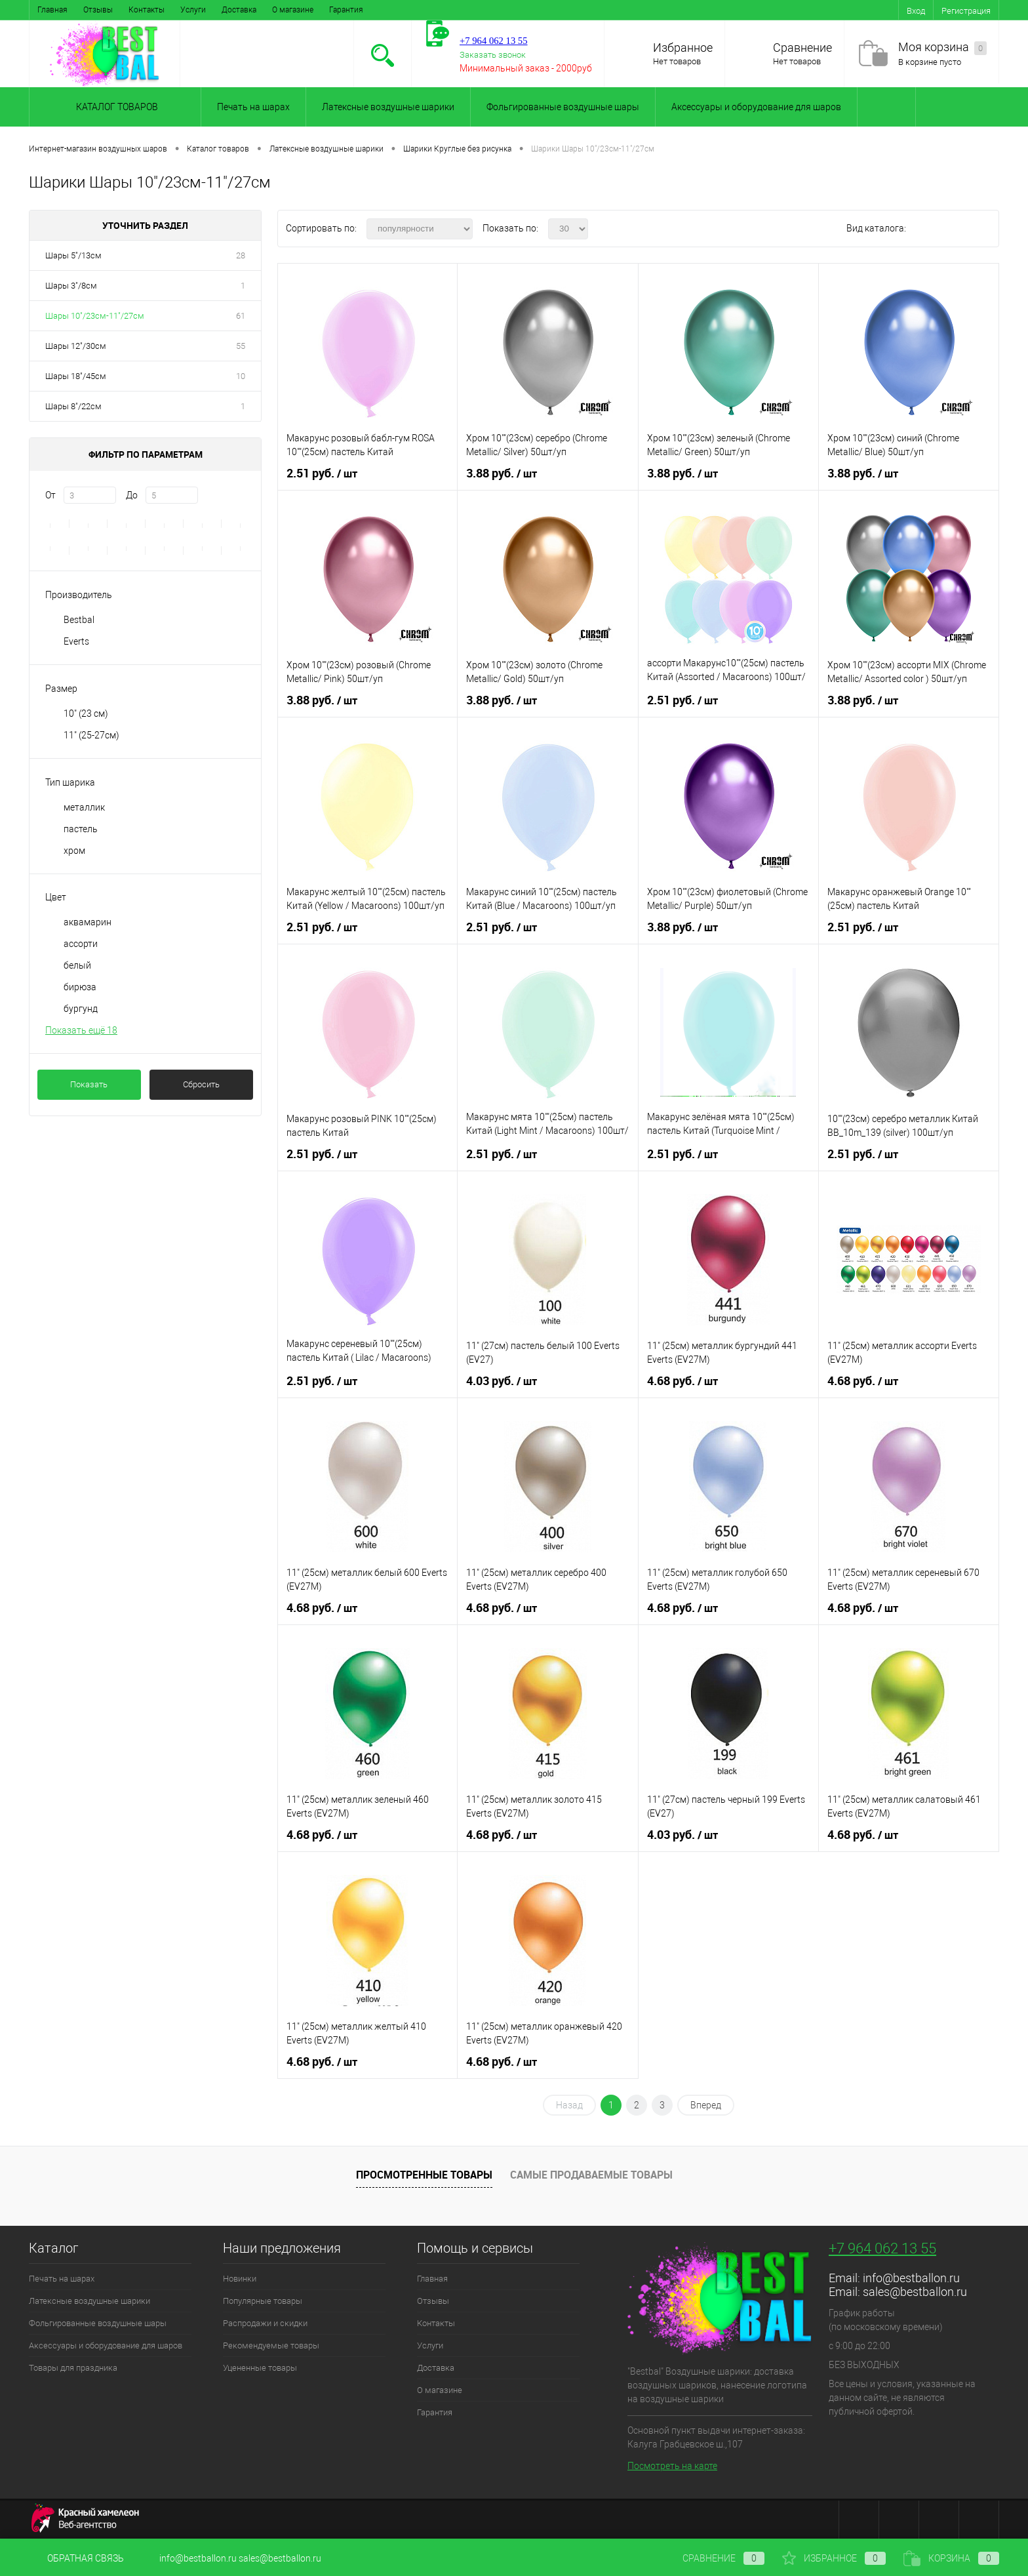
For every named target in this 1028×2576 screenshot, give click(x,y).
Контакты (146, 9)
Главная (52, 9)
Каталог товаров (115, 107)
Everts (76, 641)
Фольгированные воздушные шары (562, 107)
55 (240, 346)
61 (240, 316)
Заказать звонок (493, 55)
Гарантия (346, 9)
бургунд (81, 1008)
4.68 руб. (682, 1381)
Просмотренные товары (424, 2174)
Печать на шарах (253, 107)
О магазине (292, 9)
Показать (89, 1084)
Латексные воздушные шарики (388, 107)
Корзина (951, 2558)
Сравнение (802, 47)
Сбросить (201, 1084)
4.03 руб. (501, 1381)
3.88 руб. (501, 473)
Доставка (239, 9)
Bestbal (79, 619)
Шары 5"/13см (73, 255)
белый (77, 965)
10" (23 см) (86, 713)
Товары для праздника (73, 2368)
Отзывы (98, 9)
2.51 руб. (322, 473)
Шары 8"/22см (73, 406)
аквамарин (87, 922)
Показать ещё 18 (81, 1030)
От (50, 495)
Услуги (193, 9)
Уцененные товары (260, 2368)
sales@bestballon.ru (915, 2292)
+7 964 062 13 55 (882, 2248)
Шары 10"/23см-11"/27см (94, 316)
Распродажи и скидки (265, 2323)
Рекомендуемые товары (271, 2345)
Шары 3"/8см (71, 286)
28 (240, 255)
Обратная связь (76, 2558)
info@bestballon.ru (911, 2278)
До (132, 495)
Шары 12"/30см (75, 346)
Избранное (683, 47)
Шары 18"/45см (75, 376)
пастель (81, 829)
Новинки (239, 2279)
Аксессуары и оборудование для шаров (756, 107)
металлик (84, 807)
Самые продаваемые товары (591, 2174)
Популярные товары (262, 2301)
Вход (916, 11)
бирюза (80, 987)
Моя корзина (942, 47)
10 (240, 376)
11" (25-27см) (91, 735)
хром (74, 850)
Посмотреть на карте (672, 2466)
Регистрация (966, 11)
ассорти (81, 943)
